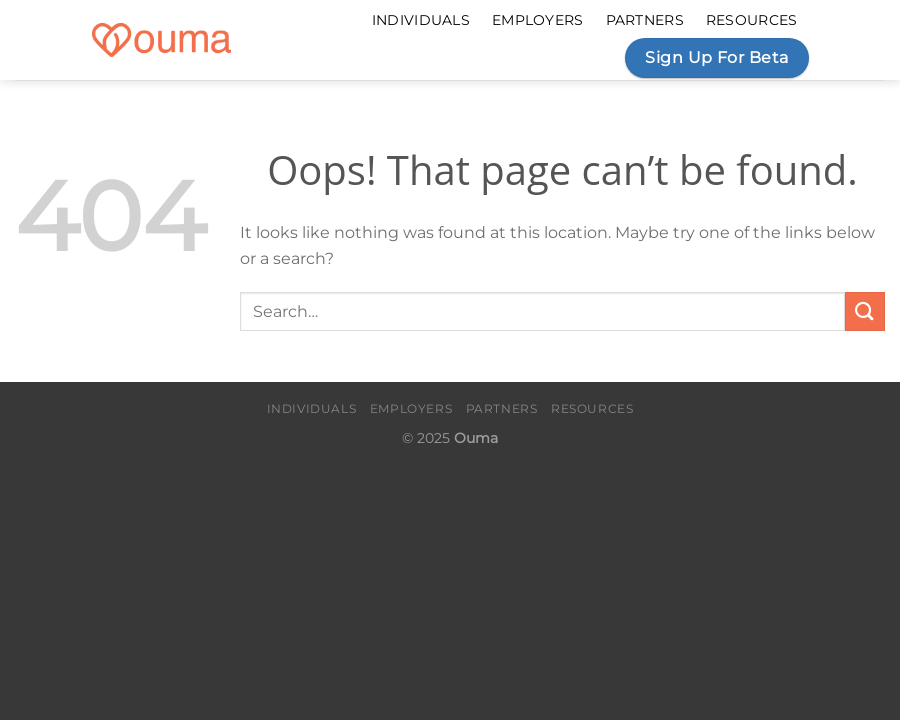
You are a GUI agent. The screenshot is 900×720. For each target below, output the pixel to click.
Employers (538, 20)
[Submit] (865, 311)
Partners (645, 20)
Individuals (421, 20)
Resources (752, 20)
